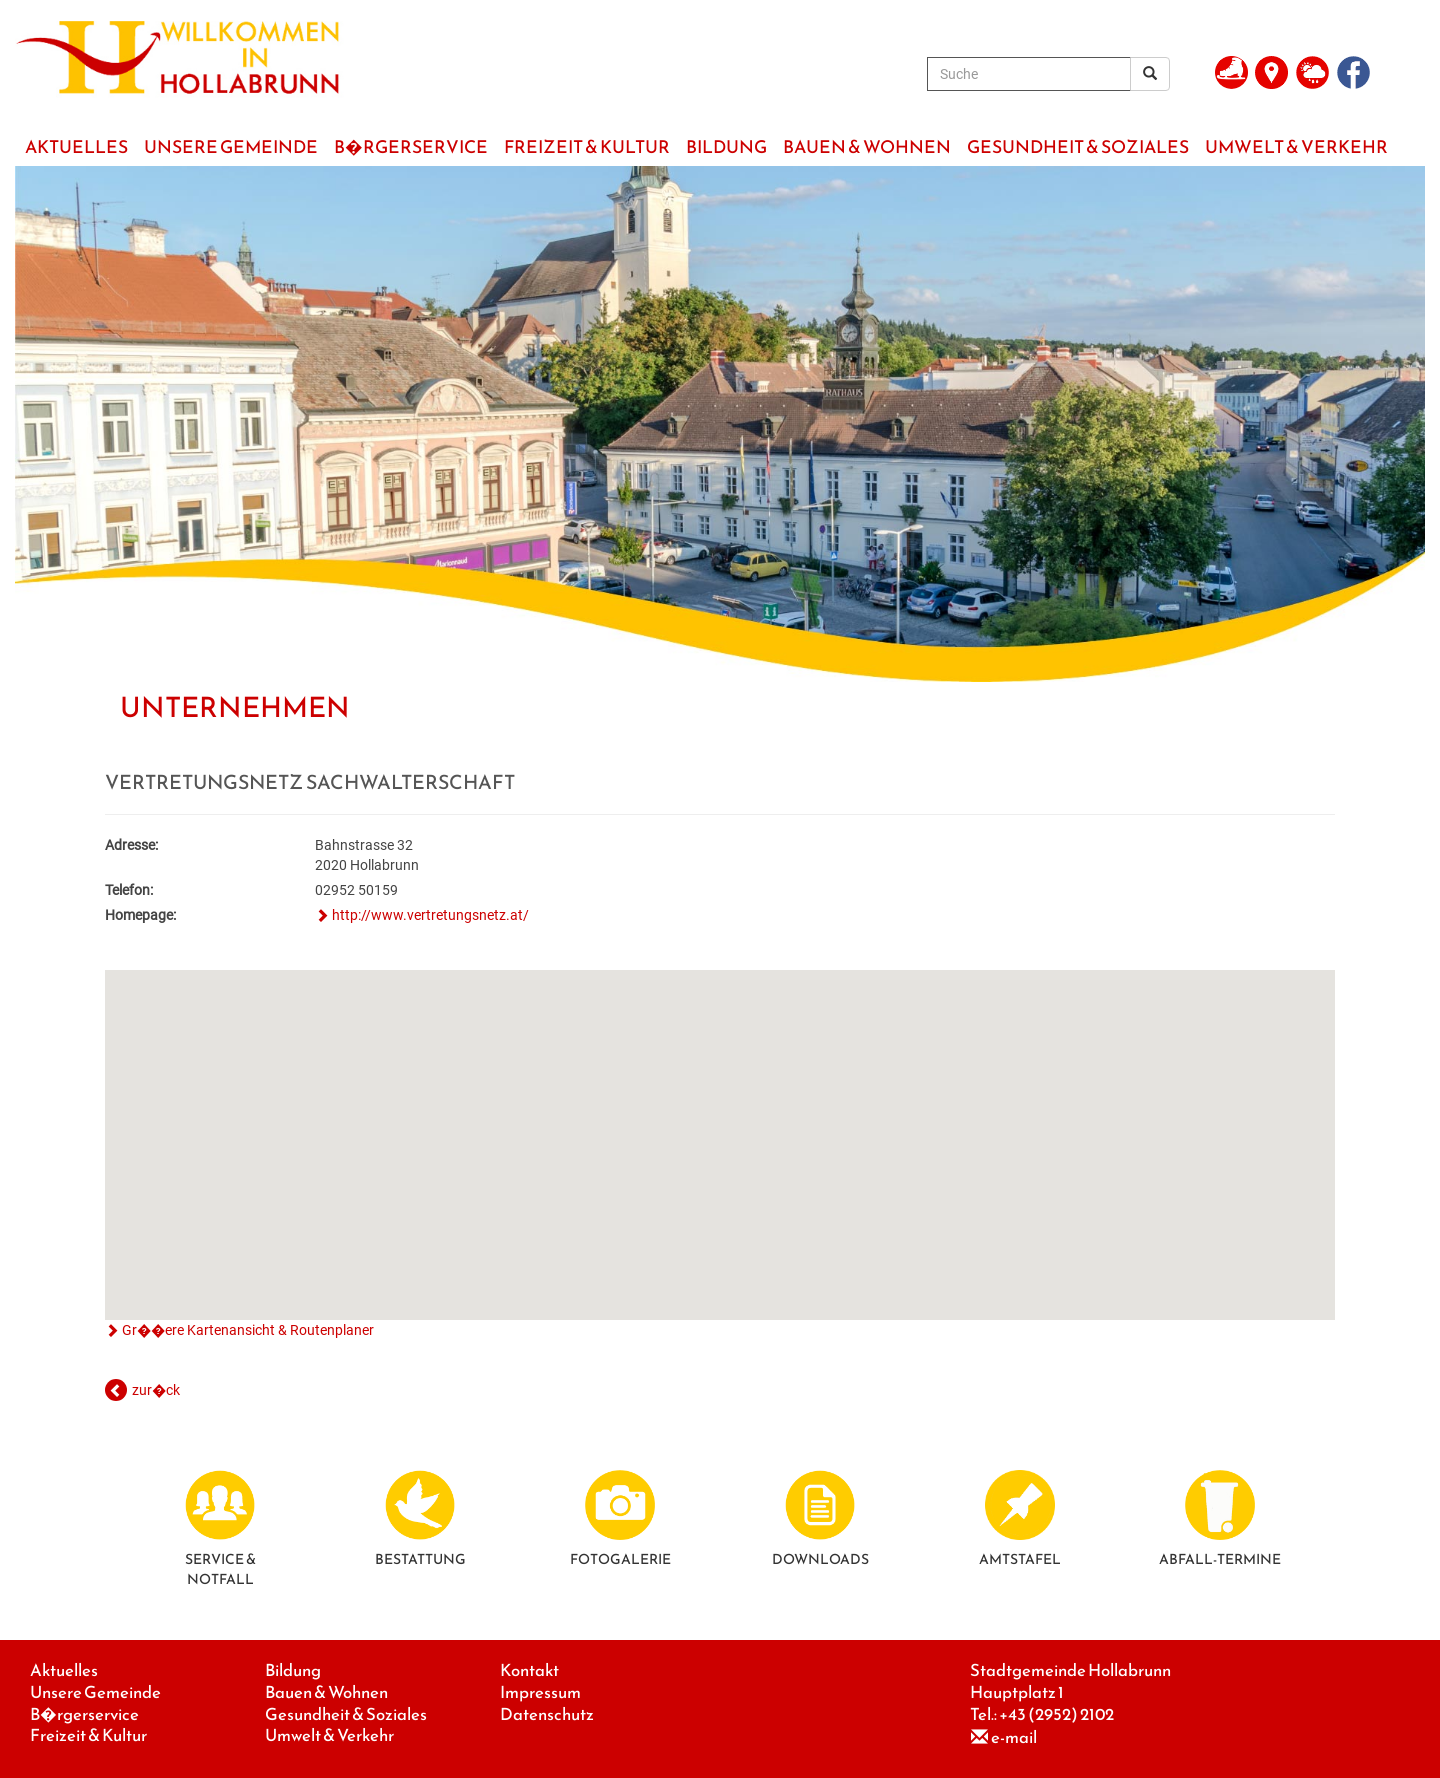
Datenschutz (547, 1714)
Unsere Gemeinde (95, 1692)
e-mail (1014, 1737)
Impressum (540, 1692)
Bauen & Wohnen (326, 1692)
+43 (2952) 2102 (1056, 1714)
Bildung (293, 1670)
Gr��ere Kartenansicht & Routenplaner (248, 1330)
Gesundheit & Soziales (346, 1714)
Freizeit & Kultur (88, 1735)
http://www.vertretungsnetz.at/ (430, 915)
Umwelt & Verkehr (329, 1735)
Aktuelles (64, 1670)
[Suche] (1029, 74)
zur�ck (156, 1390)
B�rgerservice (84, 1714)
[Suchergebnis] (1150, 74)
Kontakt (529, 1670)
